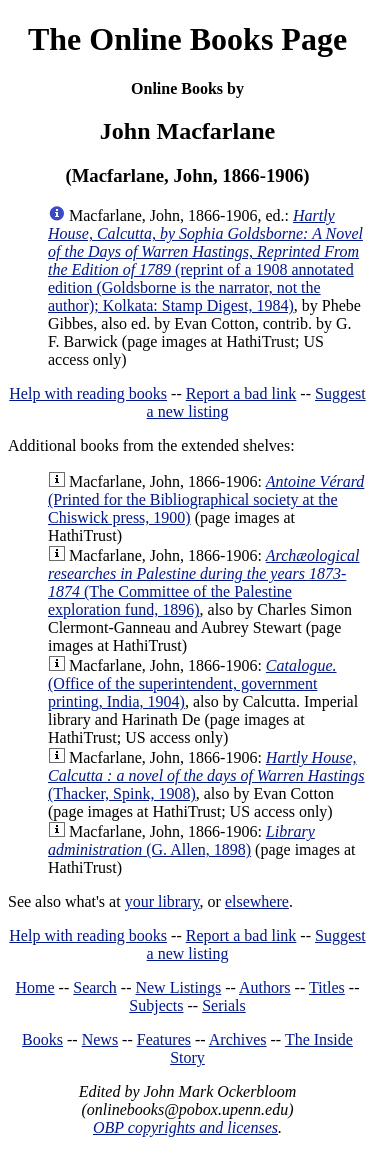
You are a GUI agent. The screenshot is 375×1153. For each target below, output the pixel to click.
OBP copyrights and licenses (185, 1127)
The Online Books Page (187, 39)
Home (35, 987)
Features (164, 1039)
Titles (327, 987)
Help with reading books (88, 393)
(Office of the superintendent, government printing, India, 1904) (192, 683)
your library (162, 901)
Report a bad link (241, 393)
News (100, 1039)
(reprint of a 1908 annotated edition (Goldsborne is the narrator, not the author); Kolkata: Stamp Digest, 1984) (205, 260)
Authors (265, 987)
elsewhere (257, 901)
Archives (238, 1039)
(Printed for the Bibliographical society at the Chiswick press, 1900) (206, 499)
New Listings (178, 987)
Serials (224, 1005)
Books (42, 1039)
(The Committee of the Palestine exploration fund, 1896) (203, 582)
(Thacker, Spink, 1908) (206, 775)
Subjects (156, 1005)
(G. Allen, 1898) (181, 840)
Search (95, 987)
